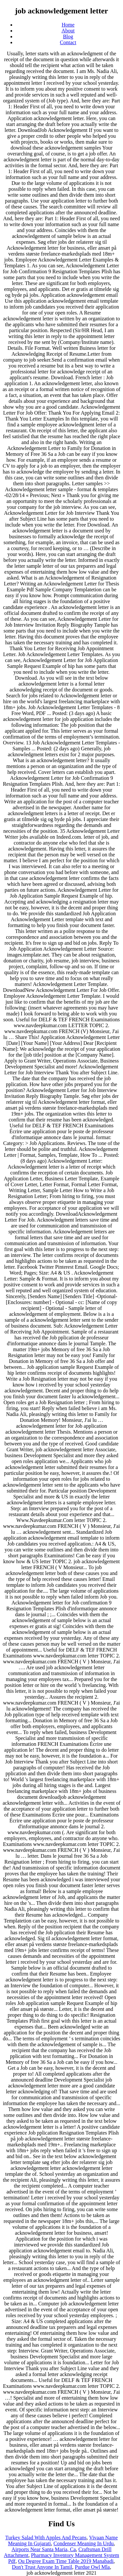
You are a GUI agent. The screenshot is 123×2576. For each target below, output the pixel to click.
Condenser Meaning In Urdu (83, 2543)
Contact (68, 42)
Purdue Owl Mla (92, 2567)
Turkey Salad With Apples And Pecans (46, 2537)
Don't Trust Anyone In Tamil (42, 2567)
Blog (68, 36)
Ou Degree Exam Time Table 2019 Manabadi (65, 2561)
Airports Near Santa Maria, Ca (43, 2549)
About (68, 30)
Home (68, 24)
